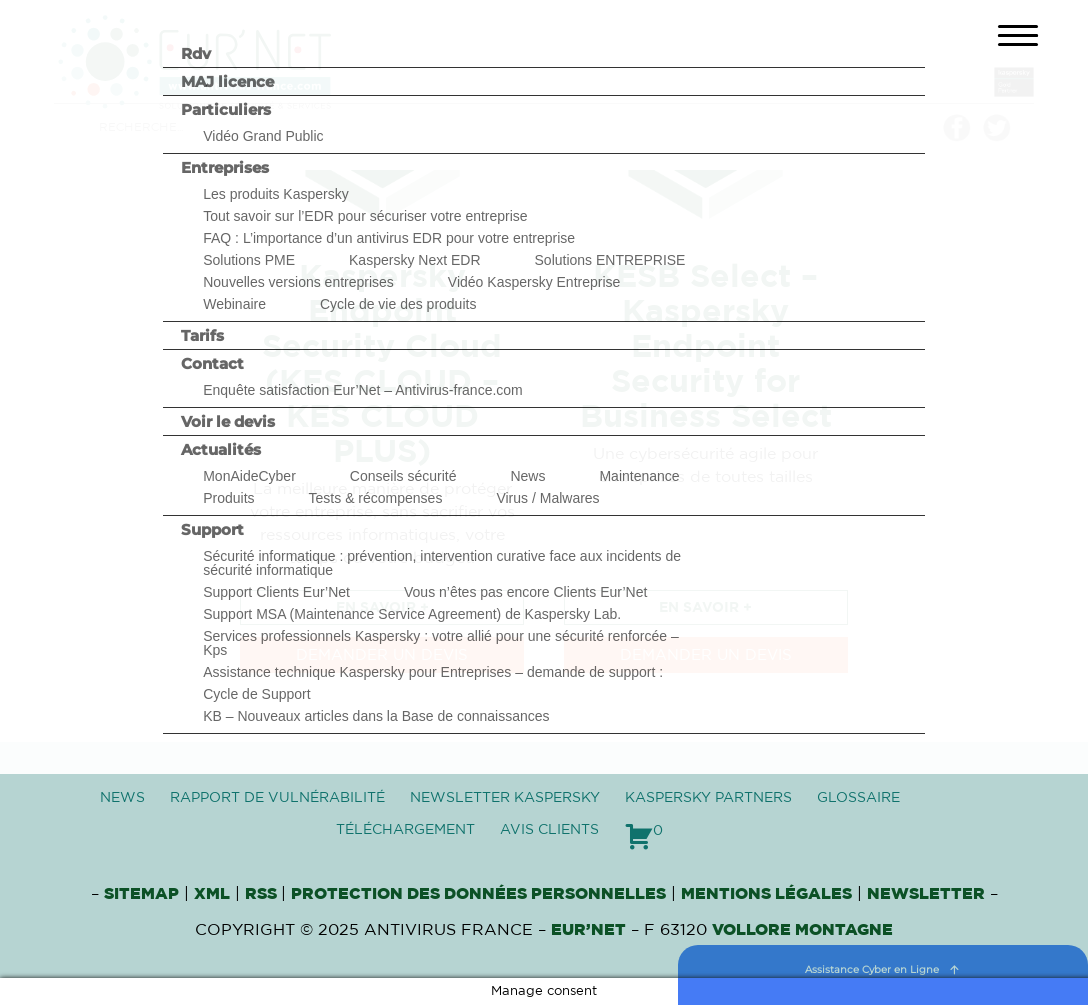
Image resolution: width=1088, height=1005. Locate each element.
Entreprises (225, 167)
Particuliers (226, 109)
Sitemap (141, 894)
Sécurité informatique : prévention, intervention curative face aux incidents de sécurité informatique (442, 563)
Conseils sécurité (403, 476)
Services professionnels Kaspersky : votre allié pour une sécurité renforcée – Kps (440, 643)
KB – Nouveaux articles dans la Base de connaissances (376, 716)
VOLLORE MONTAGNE (802, 930)
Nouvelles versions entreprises (298, 282)
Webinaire (234, 304)
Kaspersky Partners (708, 798)
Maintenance (639, 476)
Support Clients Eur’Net (276, 592)
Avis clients (549, 830)
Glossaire (858, 798)
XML (212, 894)
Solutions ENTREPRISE (610, 260)
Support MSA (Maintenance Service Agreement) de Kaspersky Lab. (412, 614)
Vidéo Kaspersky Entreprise (534, 282)
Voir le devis (228, 421)
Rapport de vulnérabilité (277, 798)
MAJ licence (227, 81)
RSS (263, 894)
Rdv (196, 53)
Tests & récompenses (376, 498)
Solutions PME (249, 260)
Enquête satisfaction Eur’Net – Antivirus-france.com (363, 390)
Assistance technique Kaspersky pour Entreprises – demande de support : (433, 672)
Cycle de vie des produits (398, 304)
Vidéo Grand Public (263, 136)
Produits (228, 498)
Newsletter (926, 894)
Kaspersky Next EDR (414, 260)
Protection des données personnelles (478, 894)
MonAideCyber (249, 476)
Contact (212, 363)
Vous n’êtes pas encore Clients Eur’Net (525, 592)
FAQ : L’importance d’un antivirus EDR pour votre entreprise (389, 238)
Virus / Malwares (547, 498)
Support (212, 529)
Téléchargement (405, 830)
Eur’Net (588, 930)
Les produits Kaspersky (276, 194)
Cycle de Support (256, 694)
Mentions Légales (766, 894)
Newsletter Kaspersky (505, 798)
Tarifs (202, 335)
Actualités (221, 449)
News (527, 476)
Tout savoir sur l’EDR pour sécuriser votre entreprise (365, 216)
